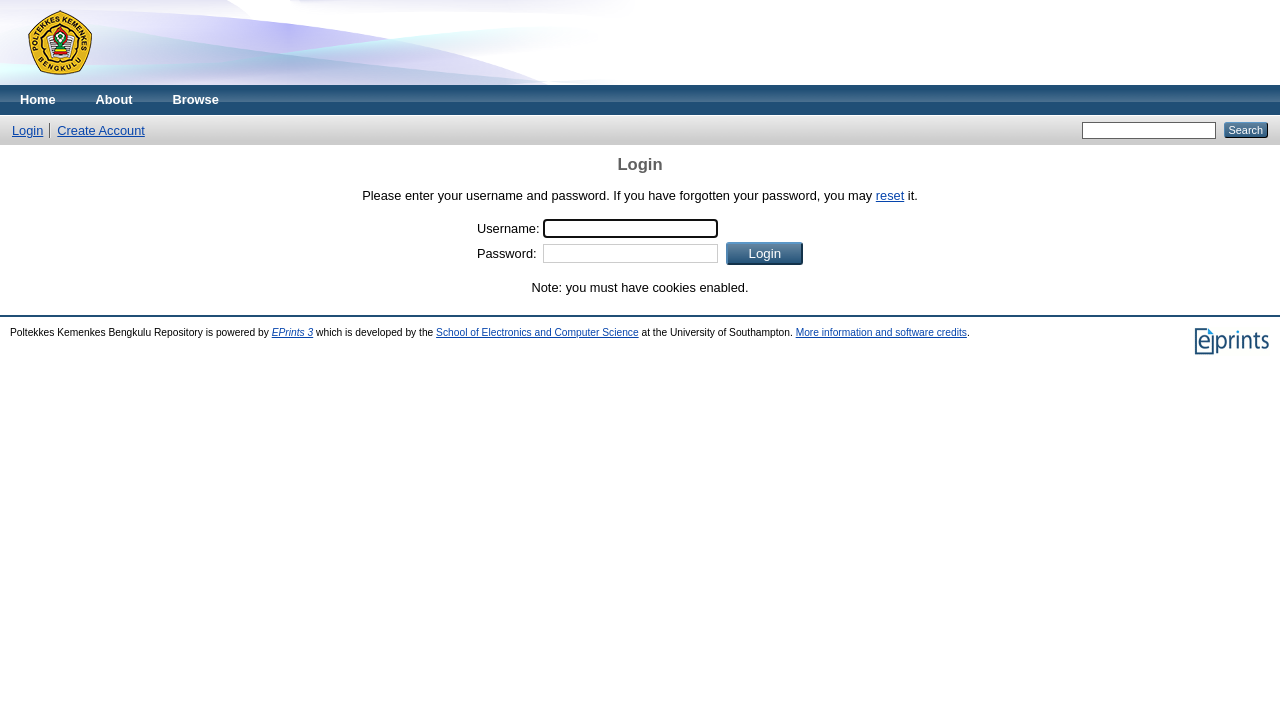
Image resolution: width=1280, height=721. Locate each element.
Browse (196, 99)
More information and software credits (881, 332)
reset (890, 195)
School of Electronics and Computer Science (537, 332)
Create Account (101, 130)
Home (38, 99)
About (114, 99)
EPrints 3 (293, 332)
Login (27, 130)
